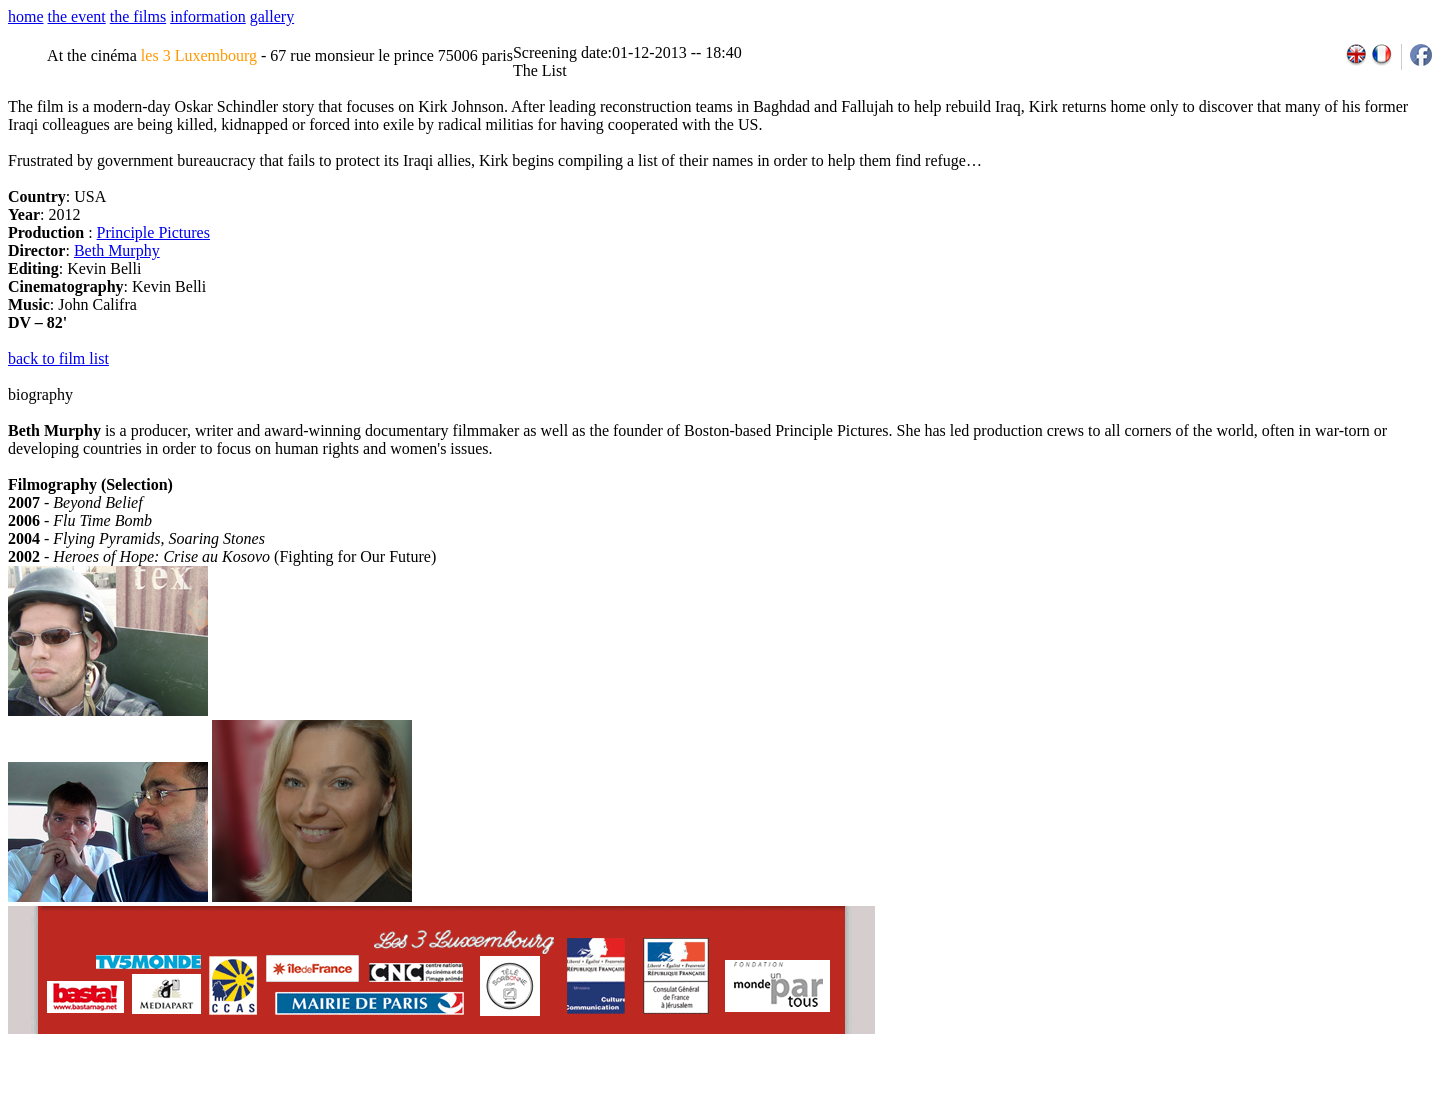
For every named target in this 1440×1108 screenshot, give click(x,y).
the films (138, 16)
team (361, 1101)
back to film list (58, 358)
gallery (272, 16)
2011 (1253, 1101)
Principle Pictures (153, 232)
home (26, 16)
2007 (1165, 1101)
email (162, 1101)
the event (77, 16)
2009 (1209, 1101)
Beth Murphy (117, 250)
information (208, 16)
